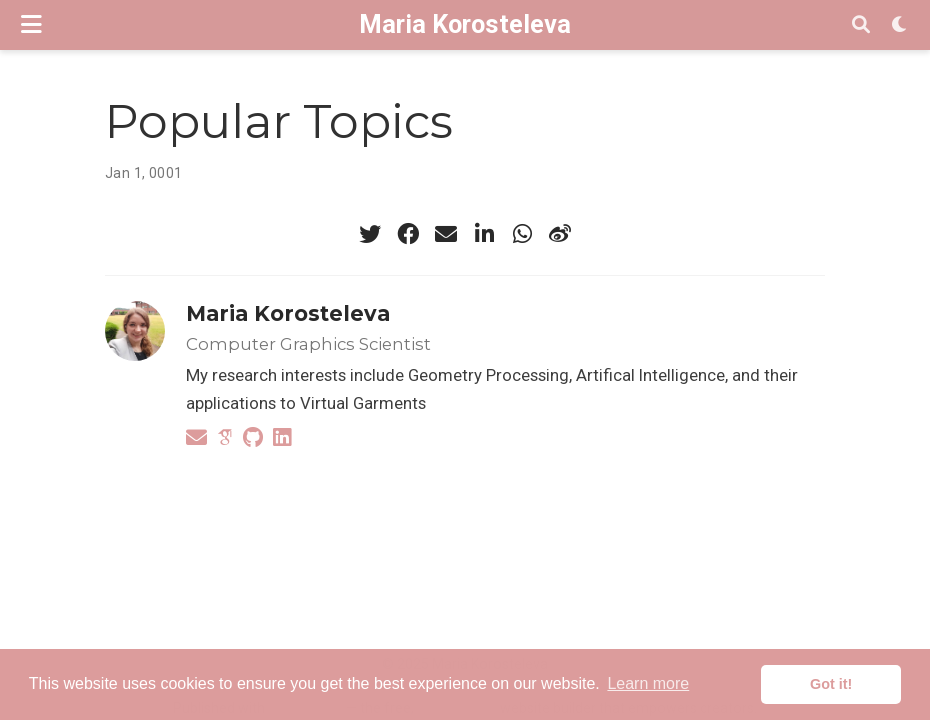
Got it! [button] (831, 684)
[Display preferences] (900, 25)
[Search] (861, 25)
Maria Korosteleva (465, 24)
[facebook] (408, 234)
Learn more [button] (648, 683)
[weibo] (560, 234)
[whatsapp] (522, 234)
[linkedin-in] (484, 234)
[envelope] (446, 234)
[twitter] (370, 234)
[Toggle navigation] (31, 24)
